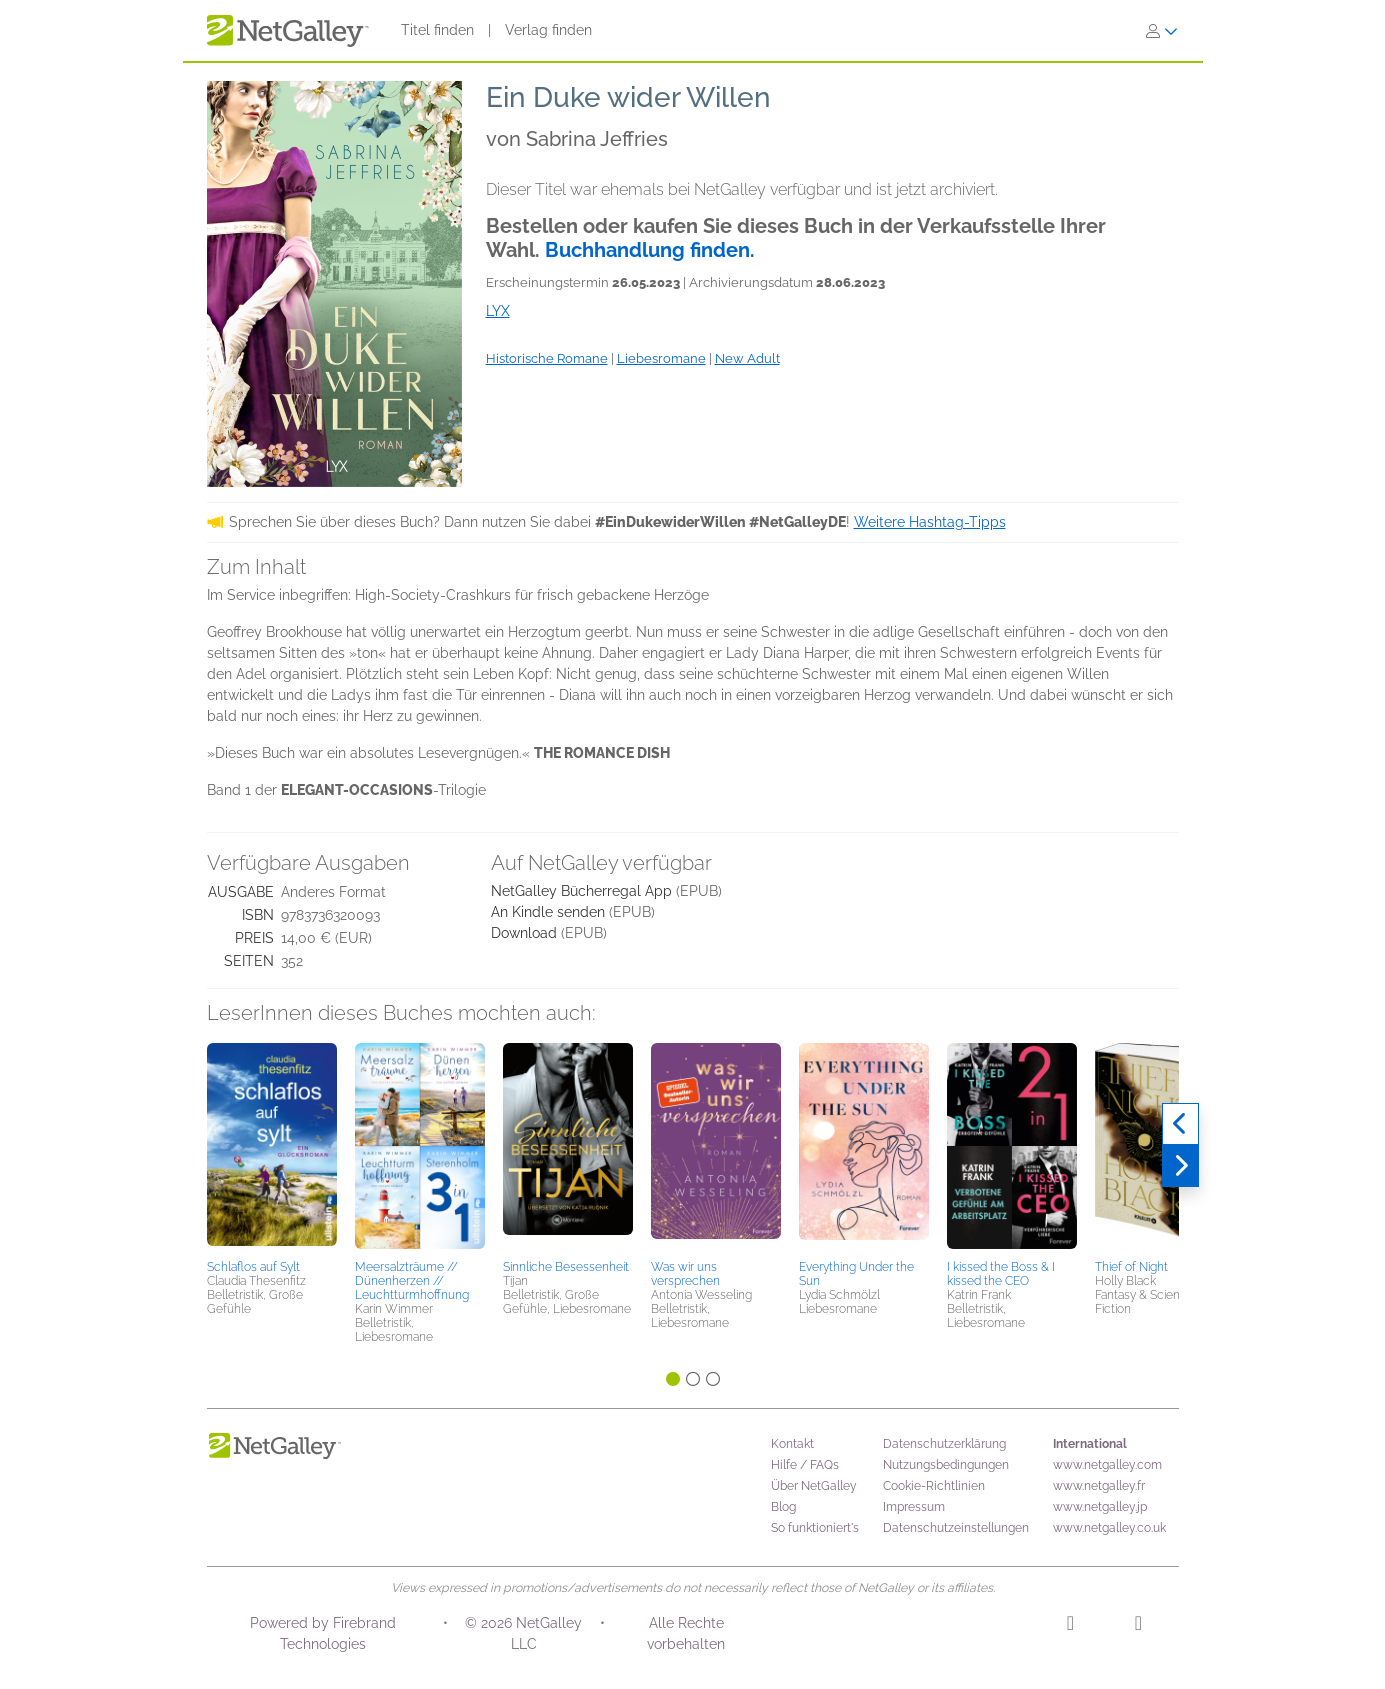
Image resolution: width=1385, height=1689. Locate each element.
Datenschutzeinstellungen (956, 1528)
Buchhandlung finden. (650, 250)
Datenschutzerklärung (944, 1444)
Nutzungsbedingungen (946, 1465)
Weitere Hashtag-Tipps (930, 522)
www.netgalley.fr (1099, 1486)
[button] (272, 1148)
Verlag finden (548, 30)
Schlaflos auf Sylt (253, 1267)
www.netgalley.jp (1100, 1507)
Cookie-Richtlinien (934, 1486)
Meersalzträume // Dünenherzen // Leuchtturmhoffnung (412, 1281)
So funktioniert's (815, 1528)
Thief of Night (1131, 1267)
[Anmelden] (1162, 31)
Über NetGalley (814, 1486)
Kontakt (792, 1444)
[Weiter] (1180, 1166)
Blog (783, 1507)
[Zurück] (1180, 1124)
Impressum (914, 1507)
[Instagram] (1070, 1626)
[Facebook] (1138, 1626)
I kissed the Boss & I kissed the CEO (1001, 1274)
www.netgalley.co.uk (1109, 1528)
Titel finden (437, 30)
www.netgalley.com (1107, 1465)
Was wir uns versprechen (685, 1274)
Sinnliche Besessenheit (566, 1267)
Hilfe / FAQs (805, 1465)
